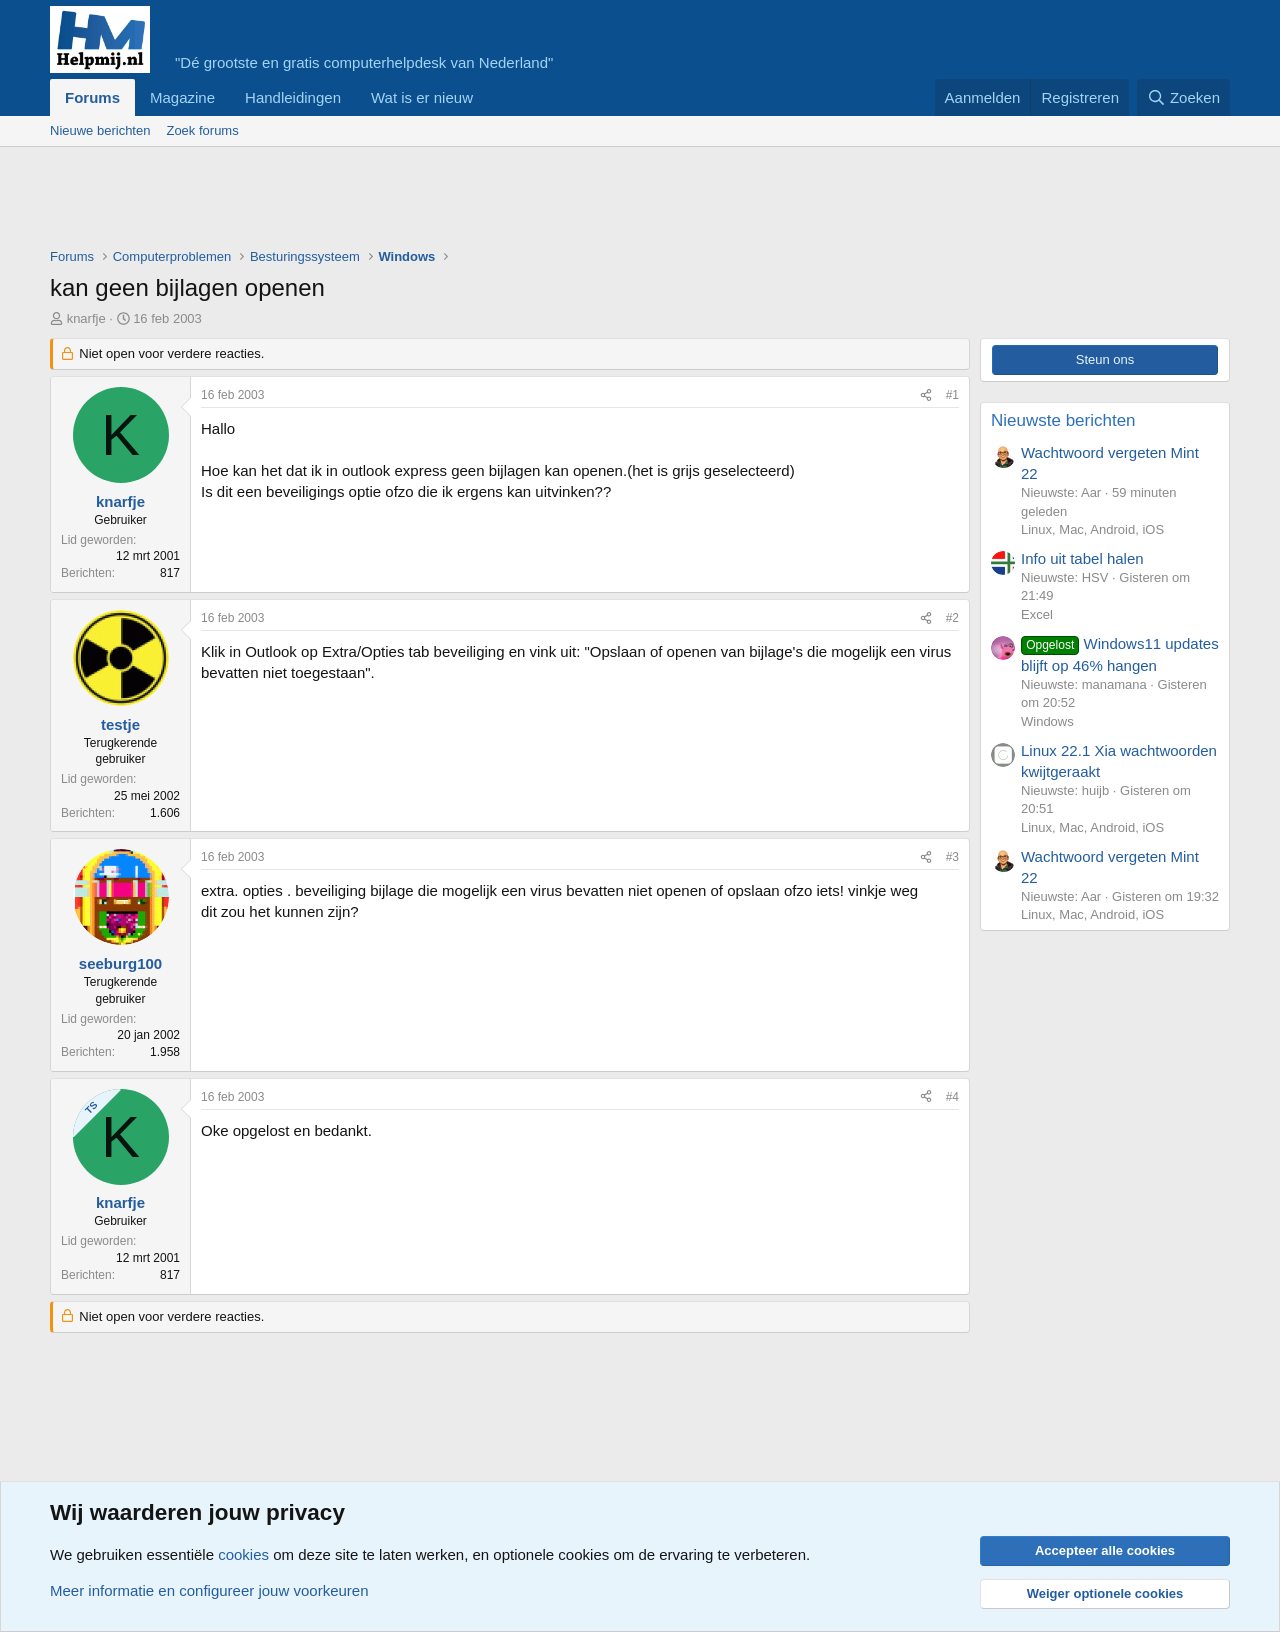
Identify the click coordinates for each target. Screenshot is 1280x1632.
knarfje (86, 318)
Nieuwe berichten (100, 130)
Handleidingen (293, 97)
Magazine (182, 97)
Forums (92, 97)
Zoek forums (202, 130)
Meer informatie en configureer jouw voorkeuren (209, 1590)
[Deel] (926, 395)
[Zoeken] (1184, 97)
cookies (243, 1554)
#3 (952, 857)
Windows (1047, 721)
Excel (1037, 614)
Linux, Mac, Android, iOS (1092, 529)
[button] (489, 97)
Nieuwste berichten (1063, 420)
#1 (952, 395)
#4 (952, 1097)
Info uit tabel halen (1082, 558)
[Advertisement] (414, 202)
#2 (952, 618)
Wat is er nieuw (422, 97)
